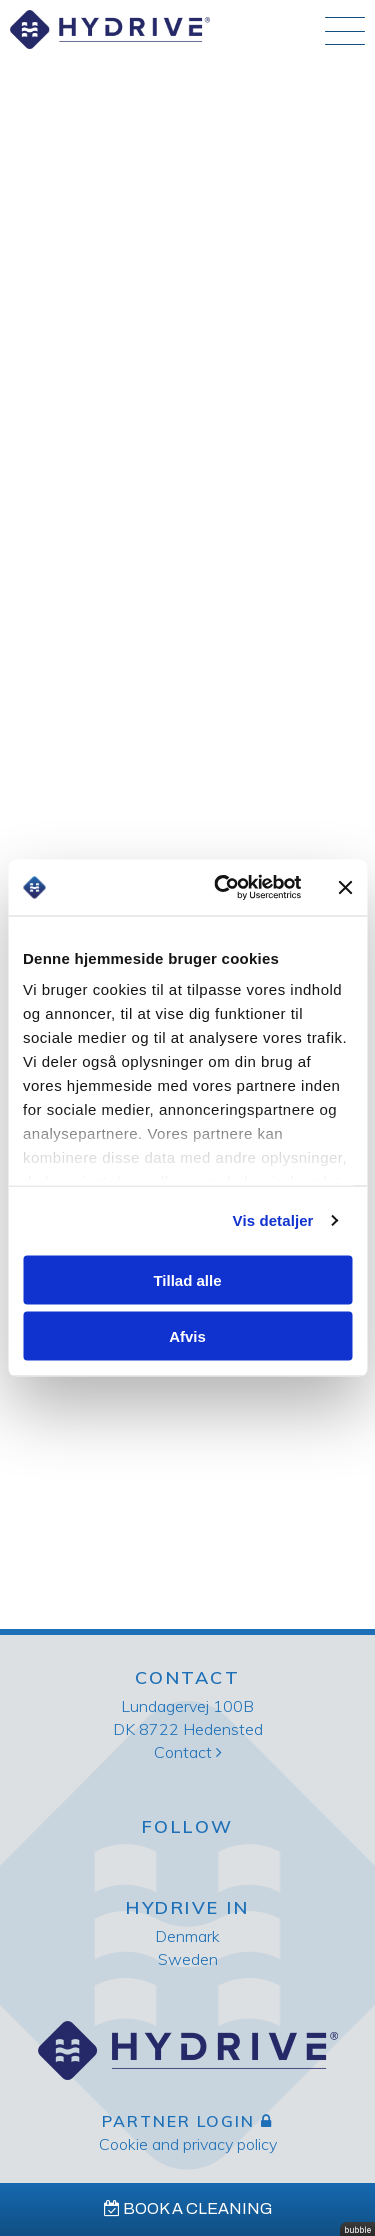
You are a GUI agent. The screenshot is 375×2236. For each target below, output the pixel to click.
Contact (188, 1752)
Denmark (187, 1936)
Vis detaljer (273, 1220)
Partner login (187, 2121)
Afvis (187, 1336)
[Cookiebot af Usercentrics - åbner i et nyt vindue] (223, 888)
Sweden (188, 1959)
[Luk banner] (345, 887)
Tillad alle (187, 1279)
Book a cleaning (188, 2208)
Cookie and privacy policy (188, 2144)
